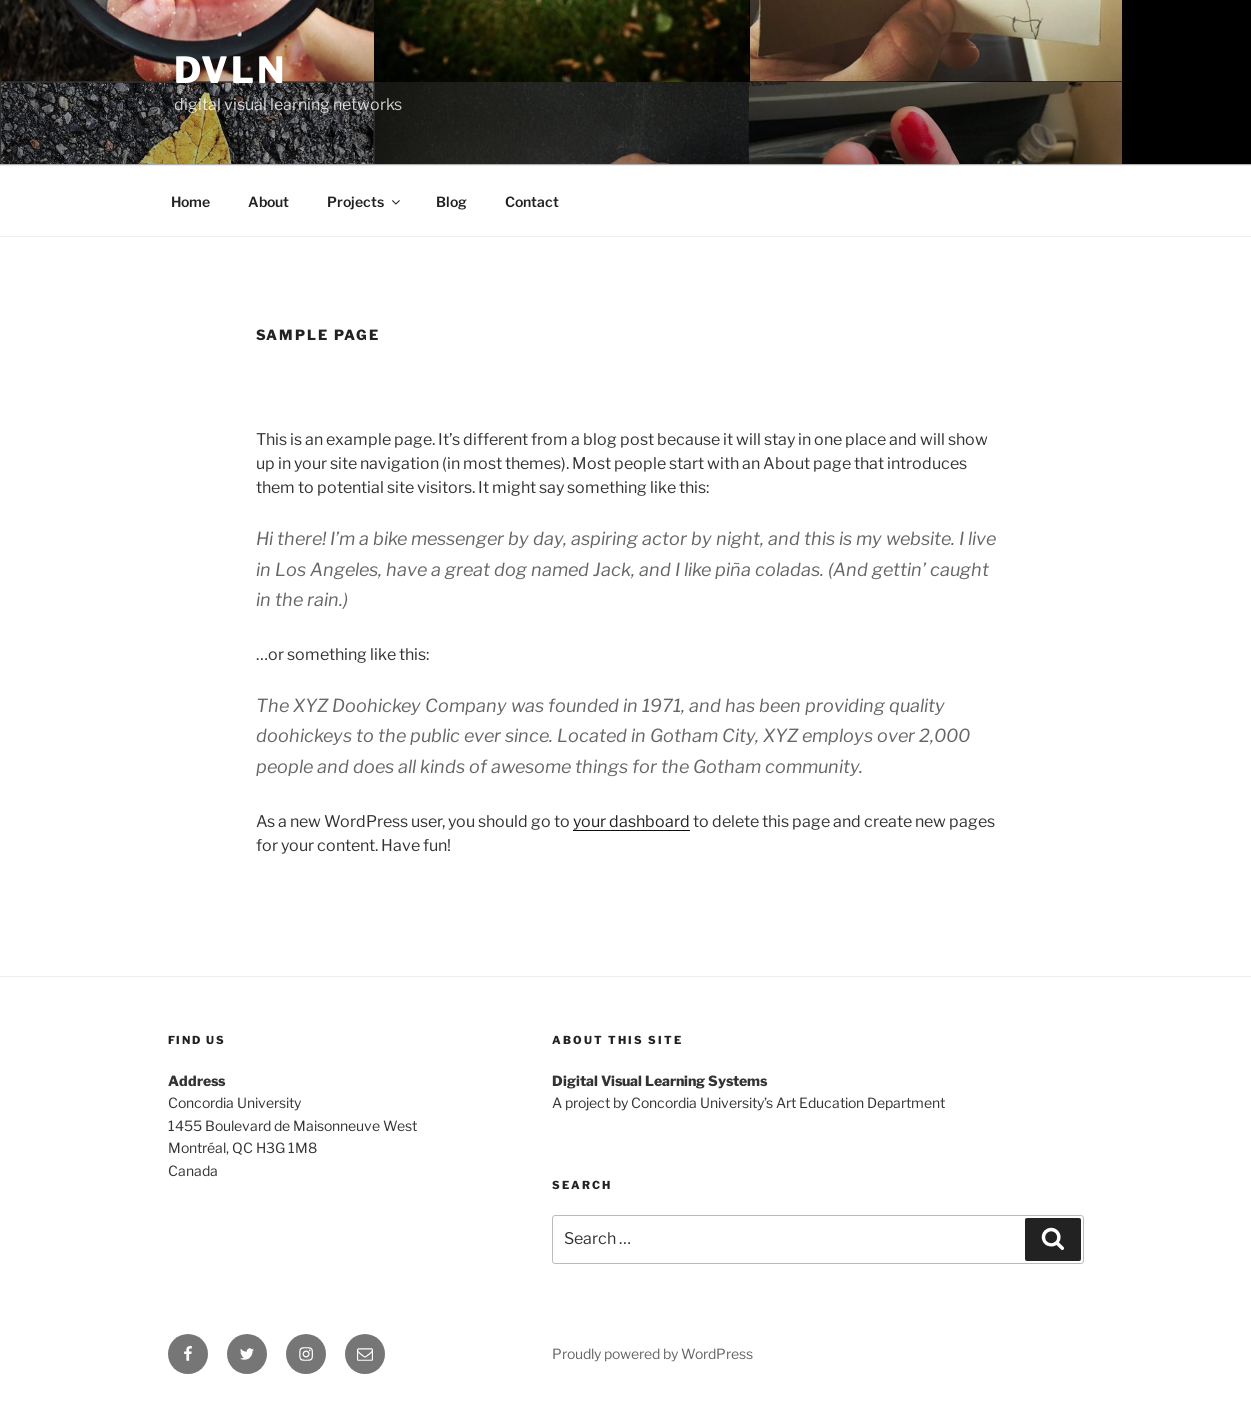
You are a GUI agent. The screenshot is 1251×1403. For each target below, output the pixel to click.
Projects (365, 201)
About (268, 201)
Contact (532, 201)
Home (190, 201)
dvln (231, 70)
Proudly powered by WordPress (652, 1353)
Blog (451, 201)
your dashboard (631, 821)
